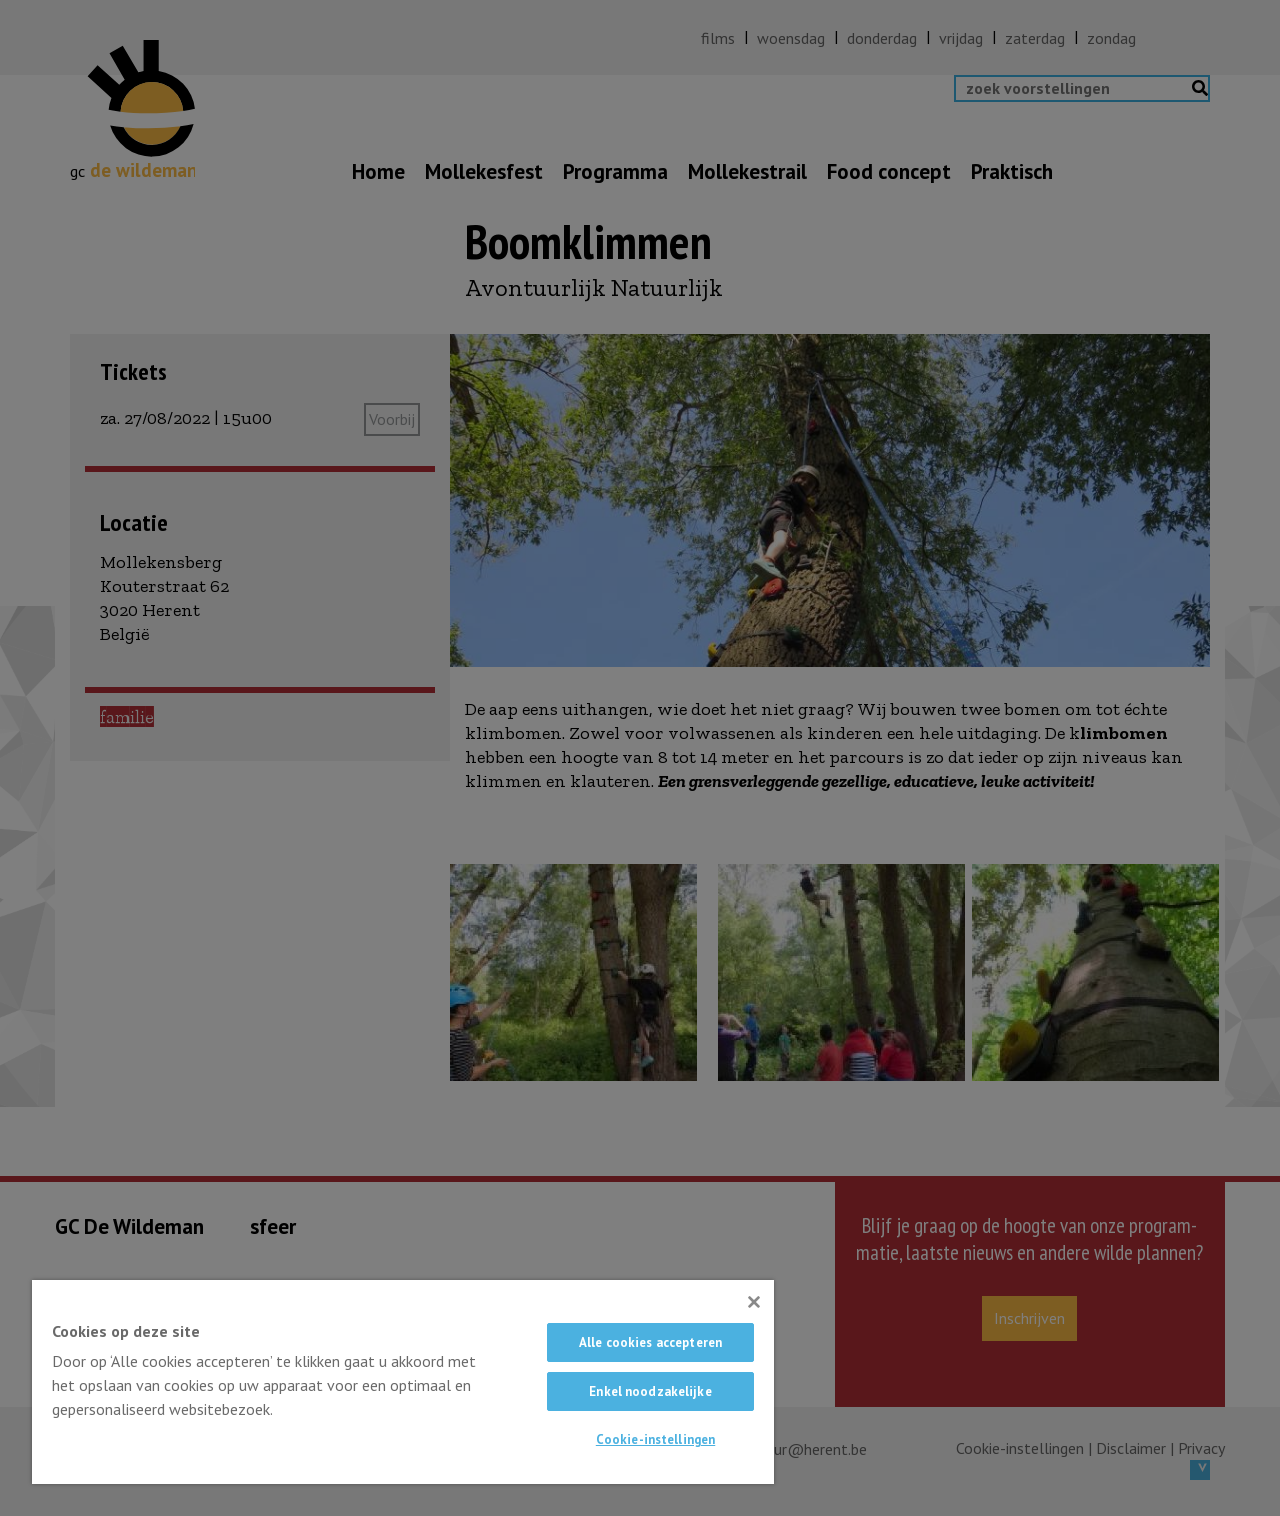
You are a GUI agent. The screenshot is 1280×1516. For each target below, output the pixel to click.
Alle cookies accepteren (650, 1342)
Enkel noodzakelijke (650, 1391)
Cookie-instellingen (655, 1439)
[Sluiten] (754, 1302)
